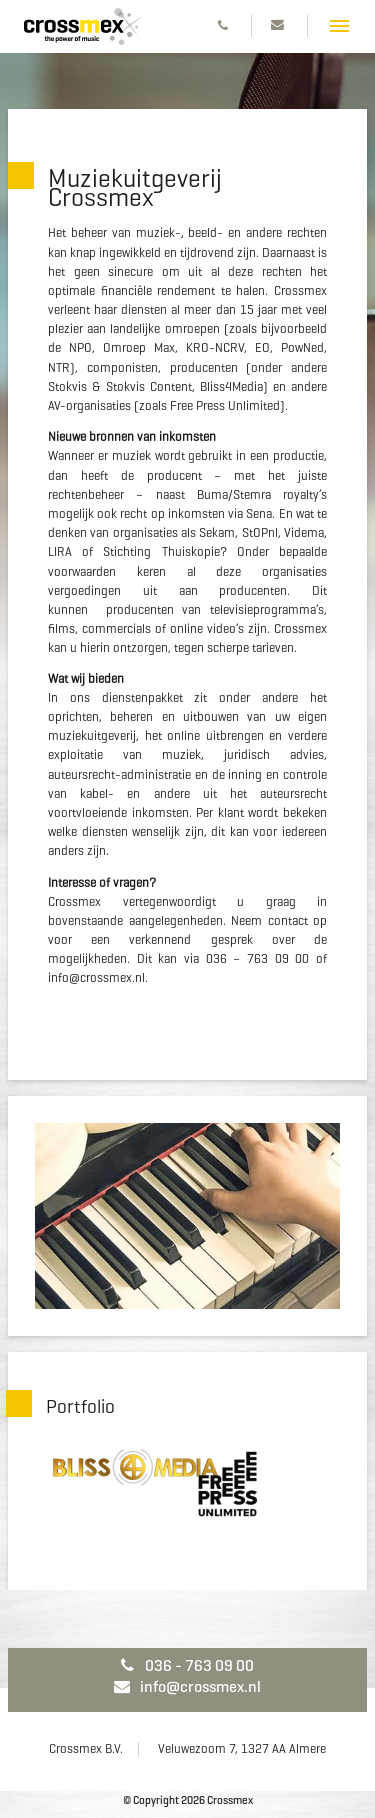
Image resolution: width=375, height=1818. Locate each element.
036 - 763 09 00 (187, 1665)
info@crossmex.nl (187, 1686)
